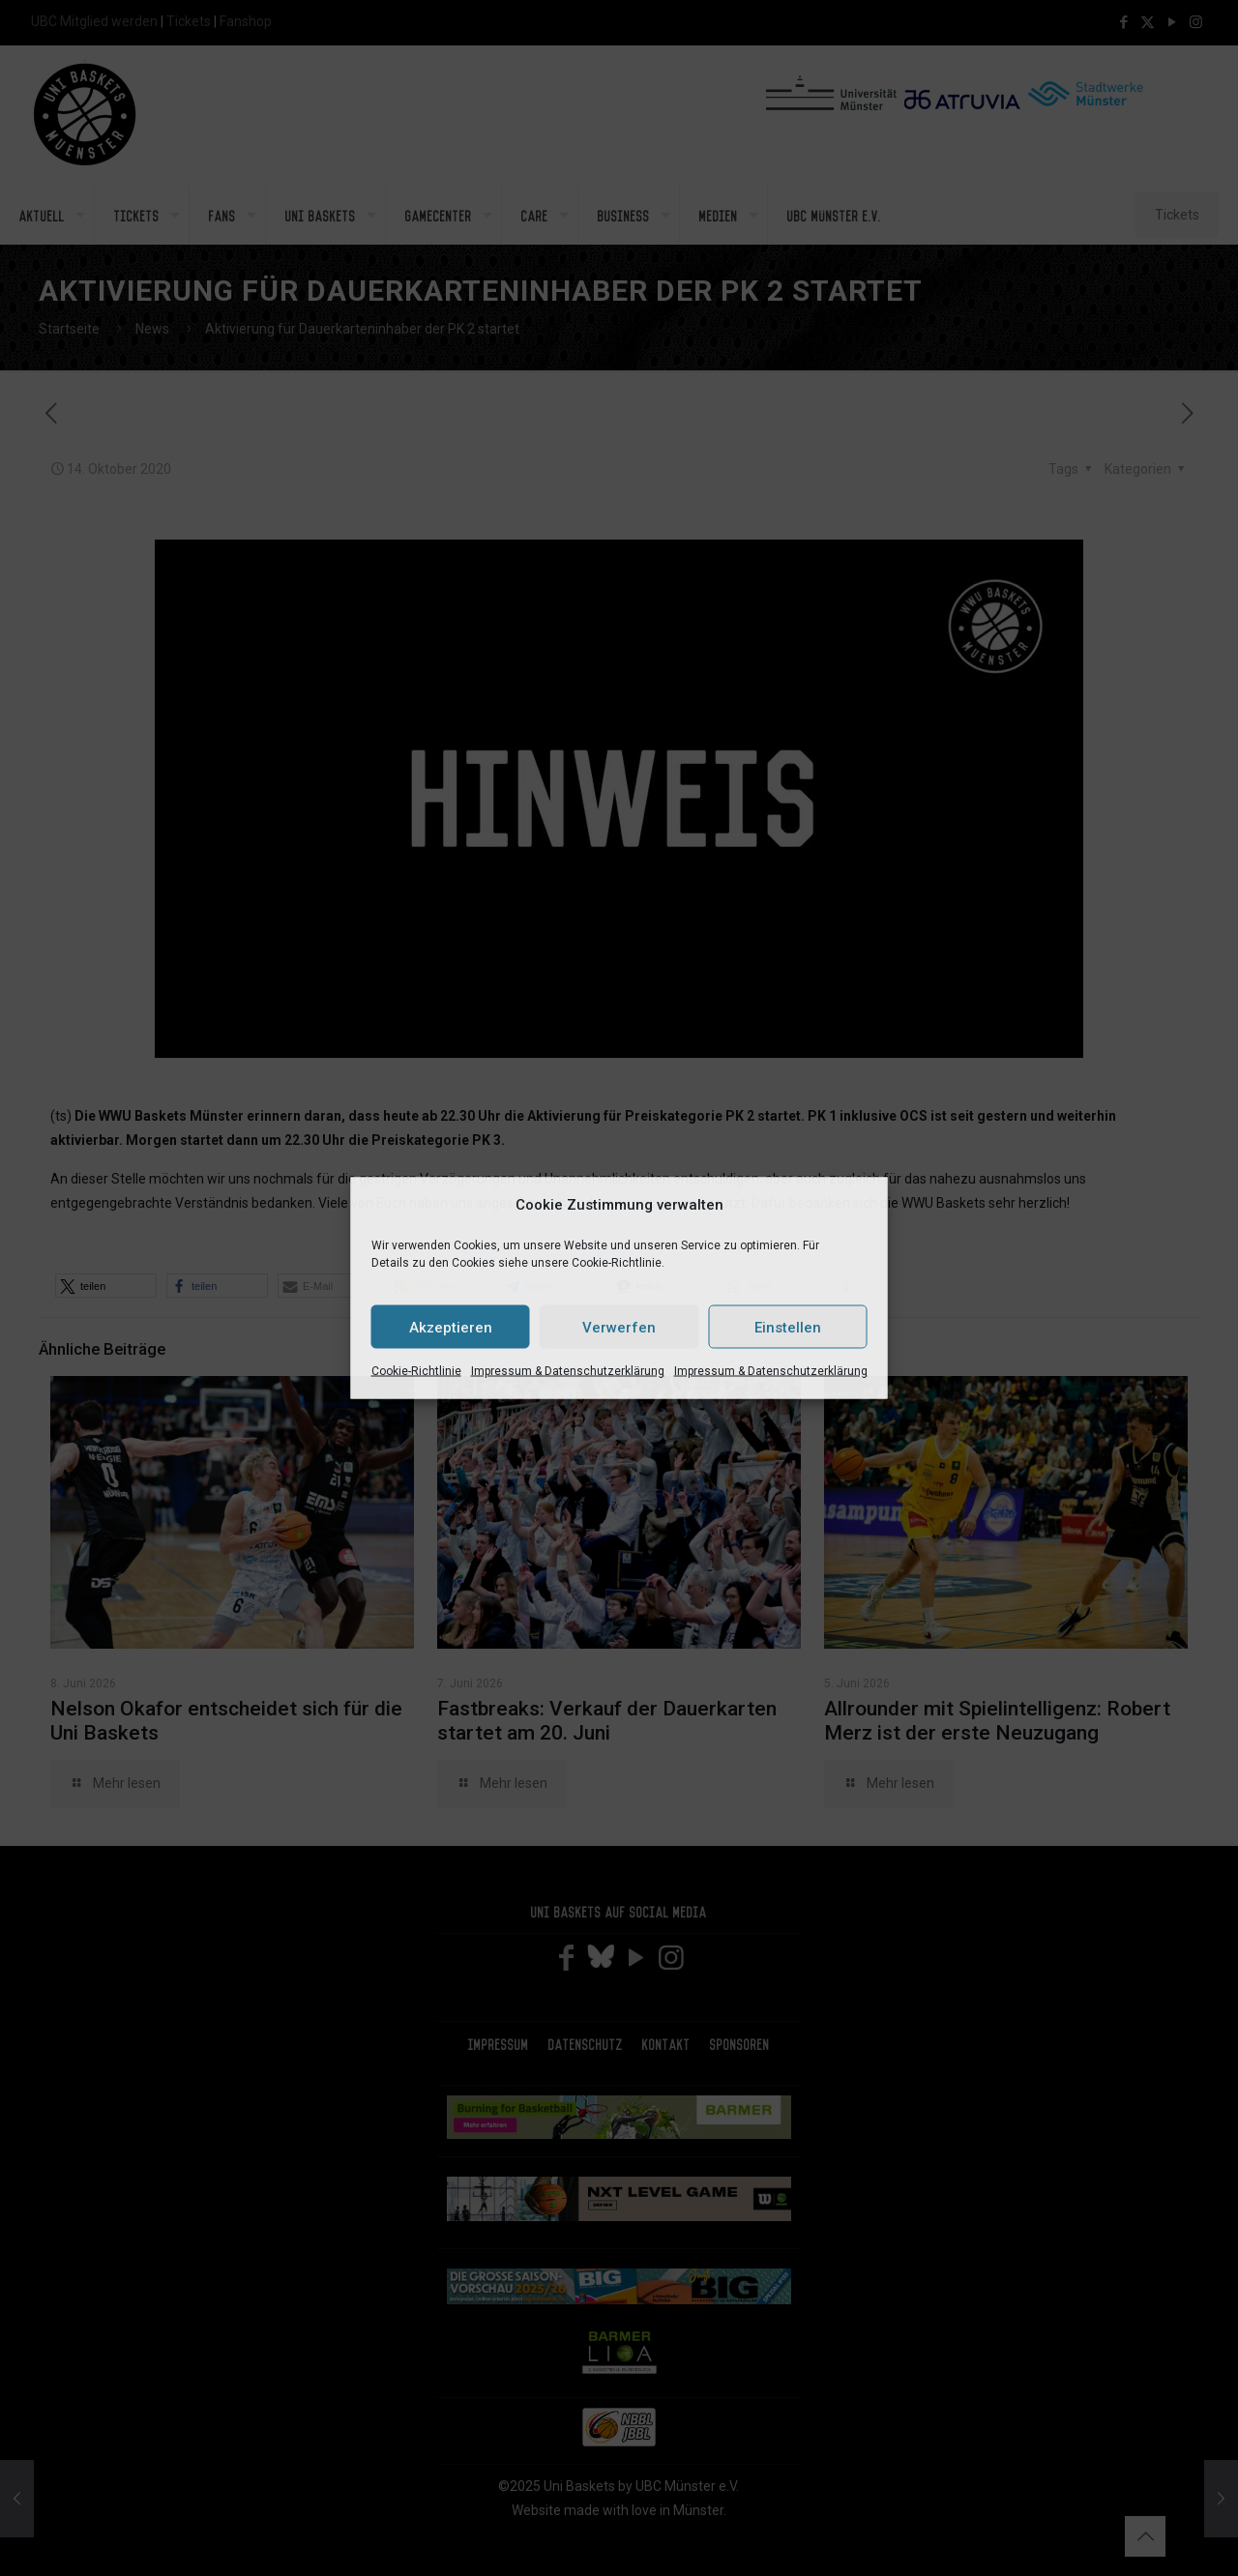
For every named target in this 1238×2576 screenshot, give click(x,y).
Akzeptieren (450, 1326)
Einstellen (787, 1326)
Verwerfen (619, 1326)
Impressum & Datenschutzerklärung (567, 1371)
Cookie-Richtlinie (416, 1371)
